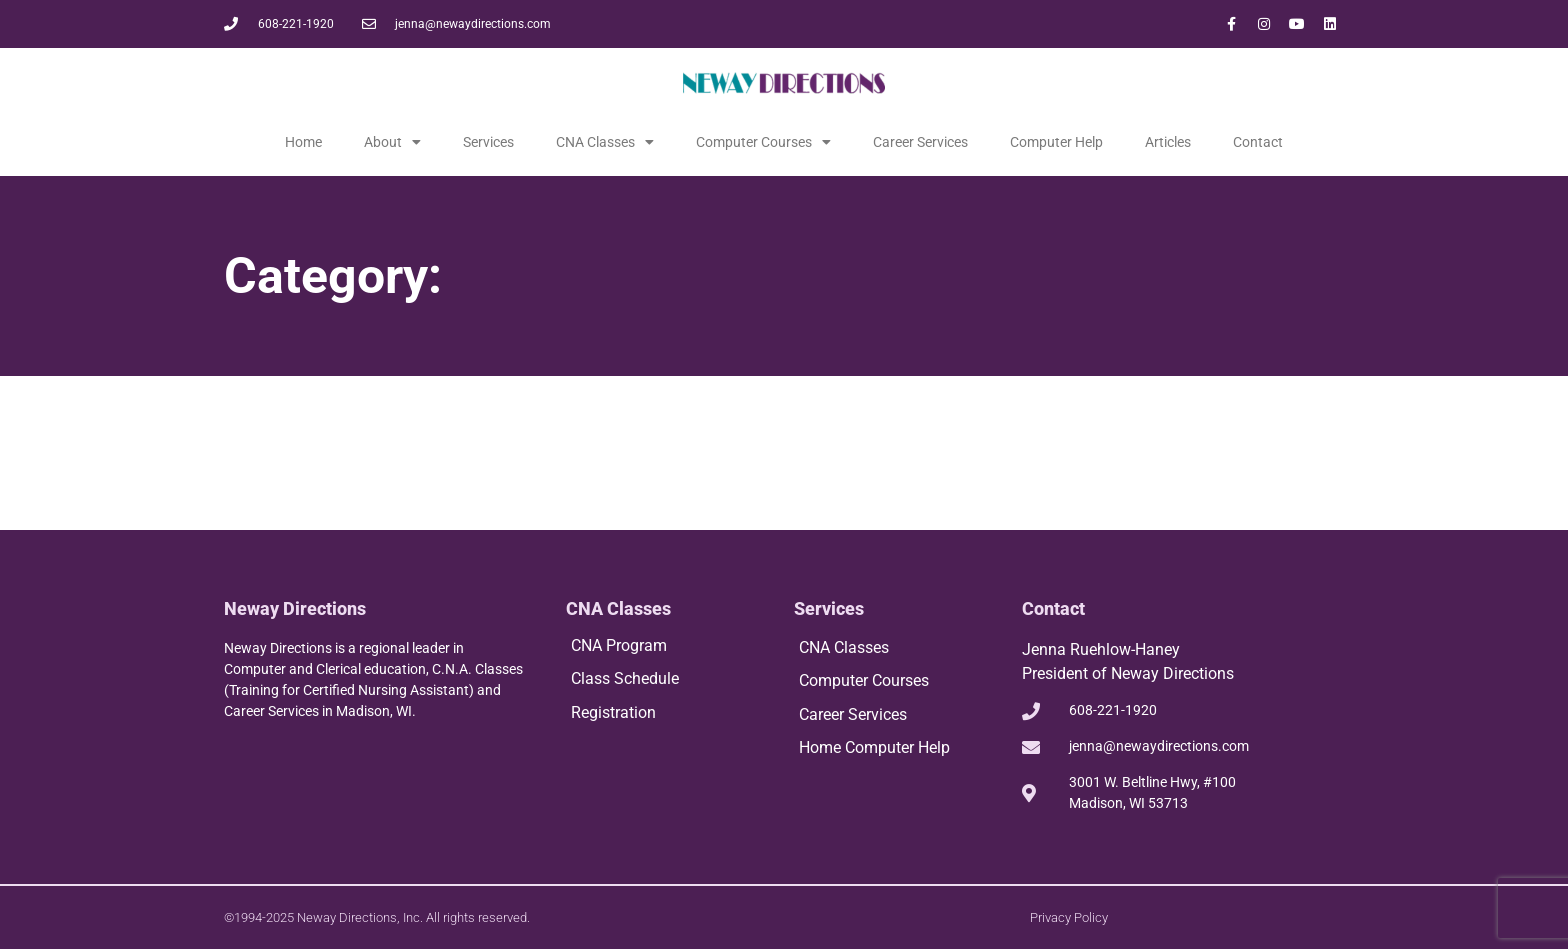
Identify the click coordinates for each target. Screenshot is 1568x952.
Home (303, 142)
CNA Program (619, 645)
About (392, 142)
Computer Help (1056, 142)
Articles (1168, 142)
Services (488, 142)
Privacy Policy (1069, 918)
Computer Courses (763, 142)
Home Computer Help (874, 749)
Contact (1258, 142)
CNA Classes (605, 142)
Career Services (920, 142)
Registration (613, 713)
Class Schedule (625, 679)
